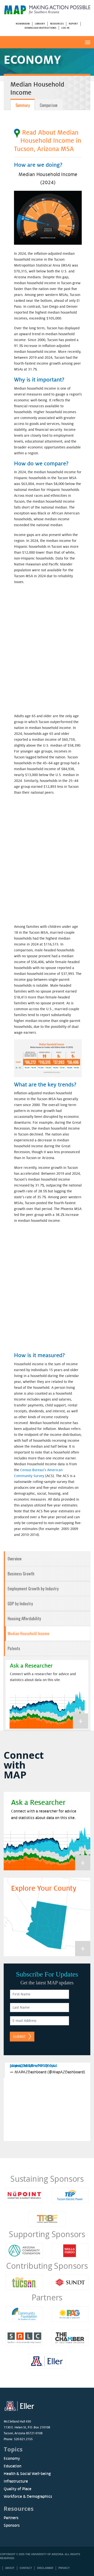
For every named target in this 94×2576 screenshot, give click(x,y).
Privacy (64, 2567)
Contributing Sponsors (47, 2265)
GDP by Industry (20, 1603)
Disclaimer (45, 2567)
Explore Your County (43, 1888)
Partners (47, 2297)
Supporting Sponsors (47, 2234)
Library (40, 23)
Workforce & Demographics (28, 2496)
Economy (12, 2458)
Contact (26, 2567)
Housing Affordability (24, 1618)
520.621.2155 (23, 2439)
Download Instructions (40, 27)
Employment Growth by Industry (33, 1588)
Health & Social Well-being (27, 2474)
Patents (14, 1648)
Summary (22, 105)
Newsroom (23, 23)
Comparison (48, 105)
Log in (65, 27)
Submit (19, 2037)
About (9, 2567)
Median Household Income (28, 1633)
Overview (15, 1559)
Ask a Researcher (31, 1666)
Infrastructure (16, 2481)
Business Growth (21, 1573)
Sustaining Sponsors (47, 2178)
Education (12, 2466)
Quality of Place (17, 2489)
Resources (57, 23)
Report (73, 23)
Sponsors (12, 2525)
